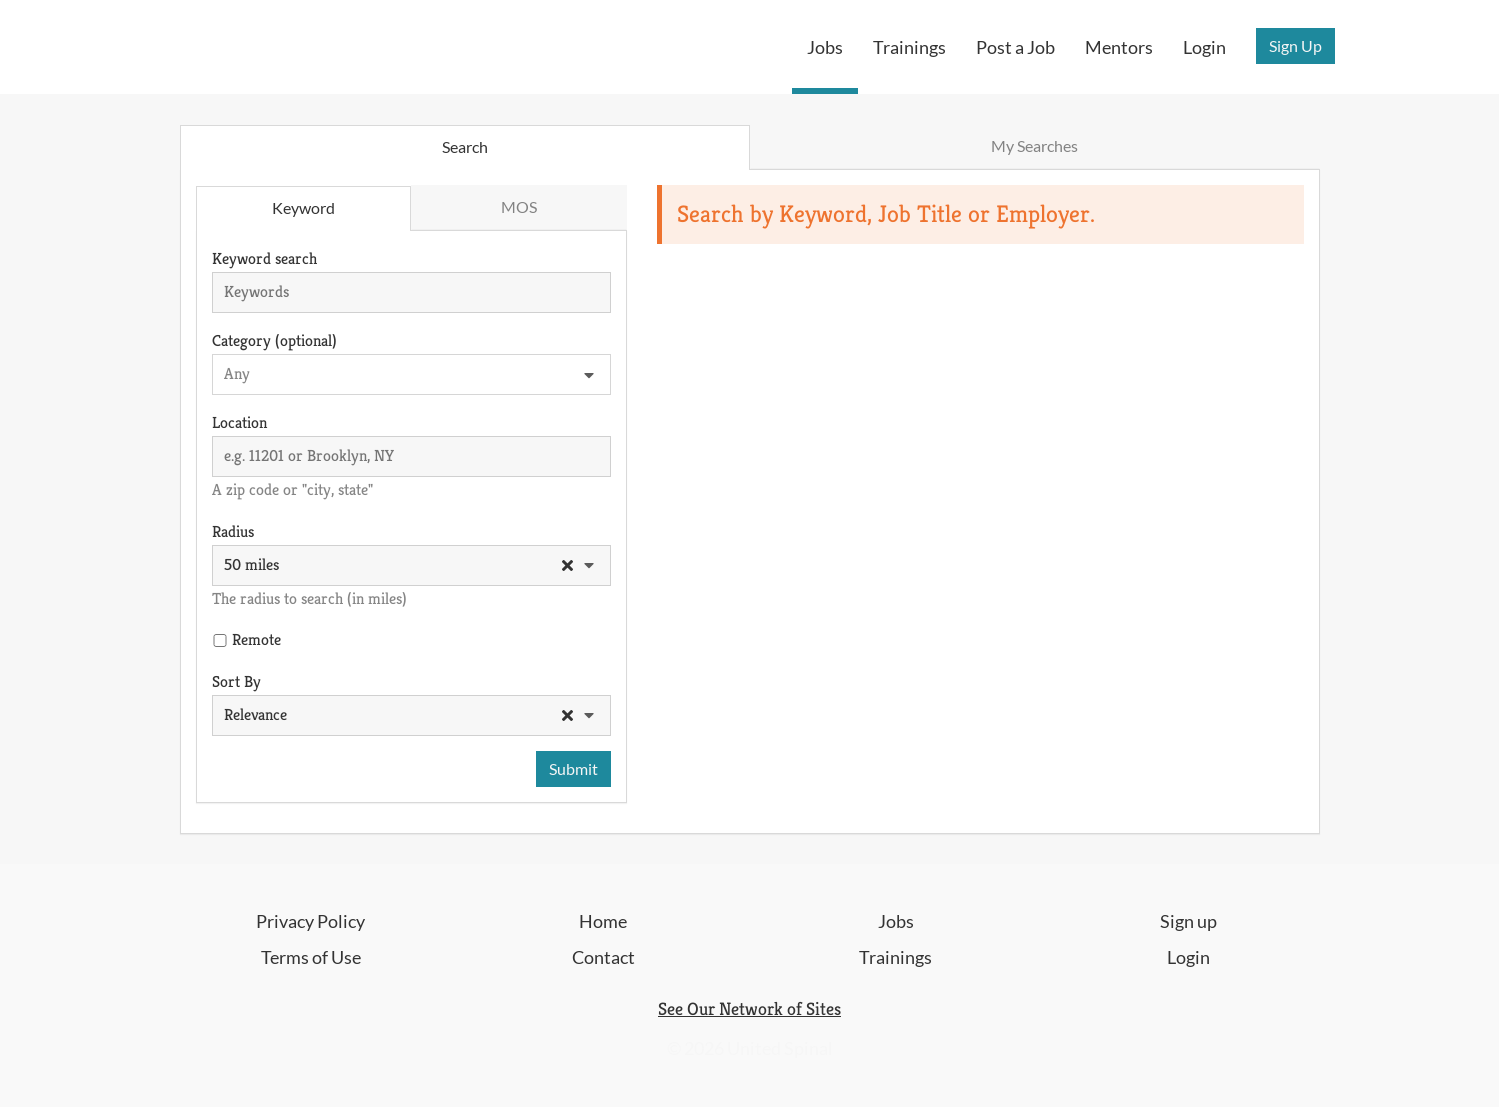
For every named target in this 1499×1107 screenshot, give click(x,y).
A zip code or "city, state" (292, 489)
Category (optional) (274, 340)
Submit (573, 768)
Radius (233, 531)
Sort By (236, 681)
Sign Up (1295, 45)
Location (239, 422)
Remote (256, 639)
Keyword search (264, 258)
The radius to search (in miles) (309, 598)
